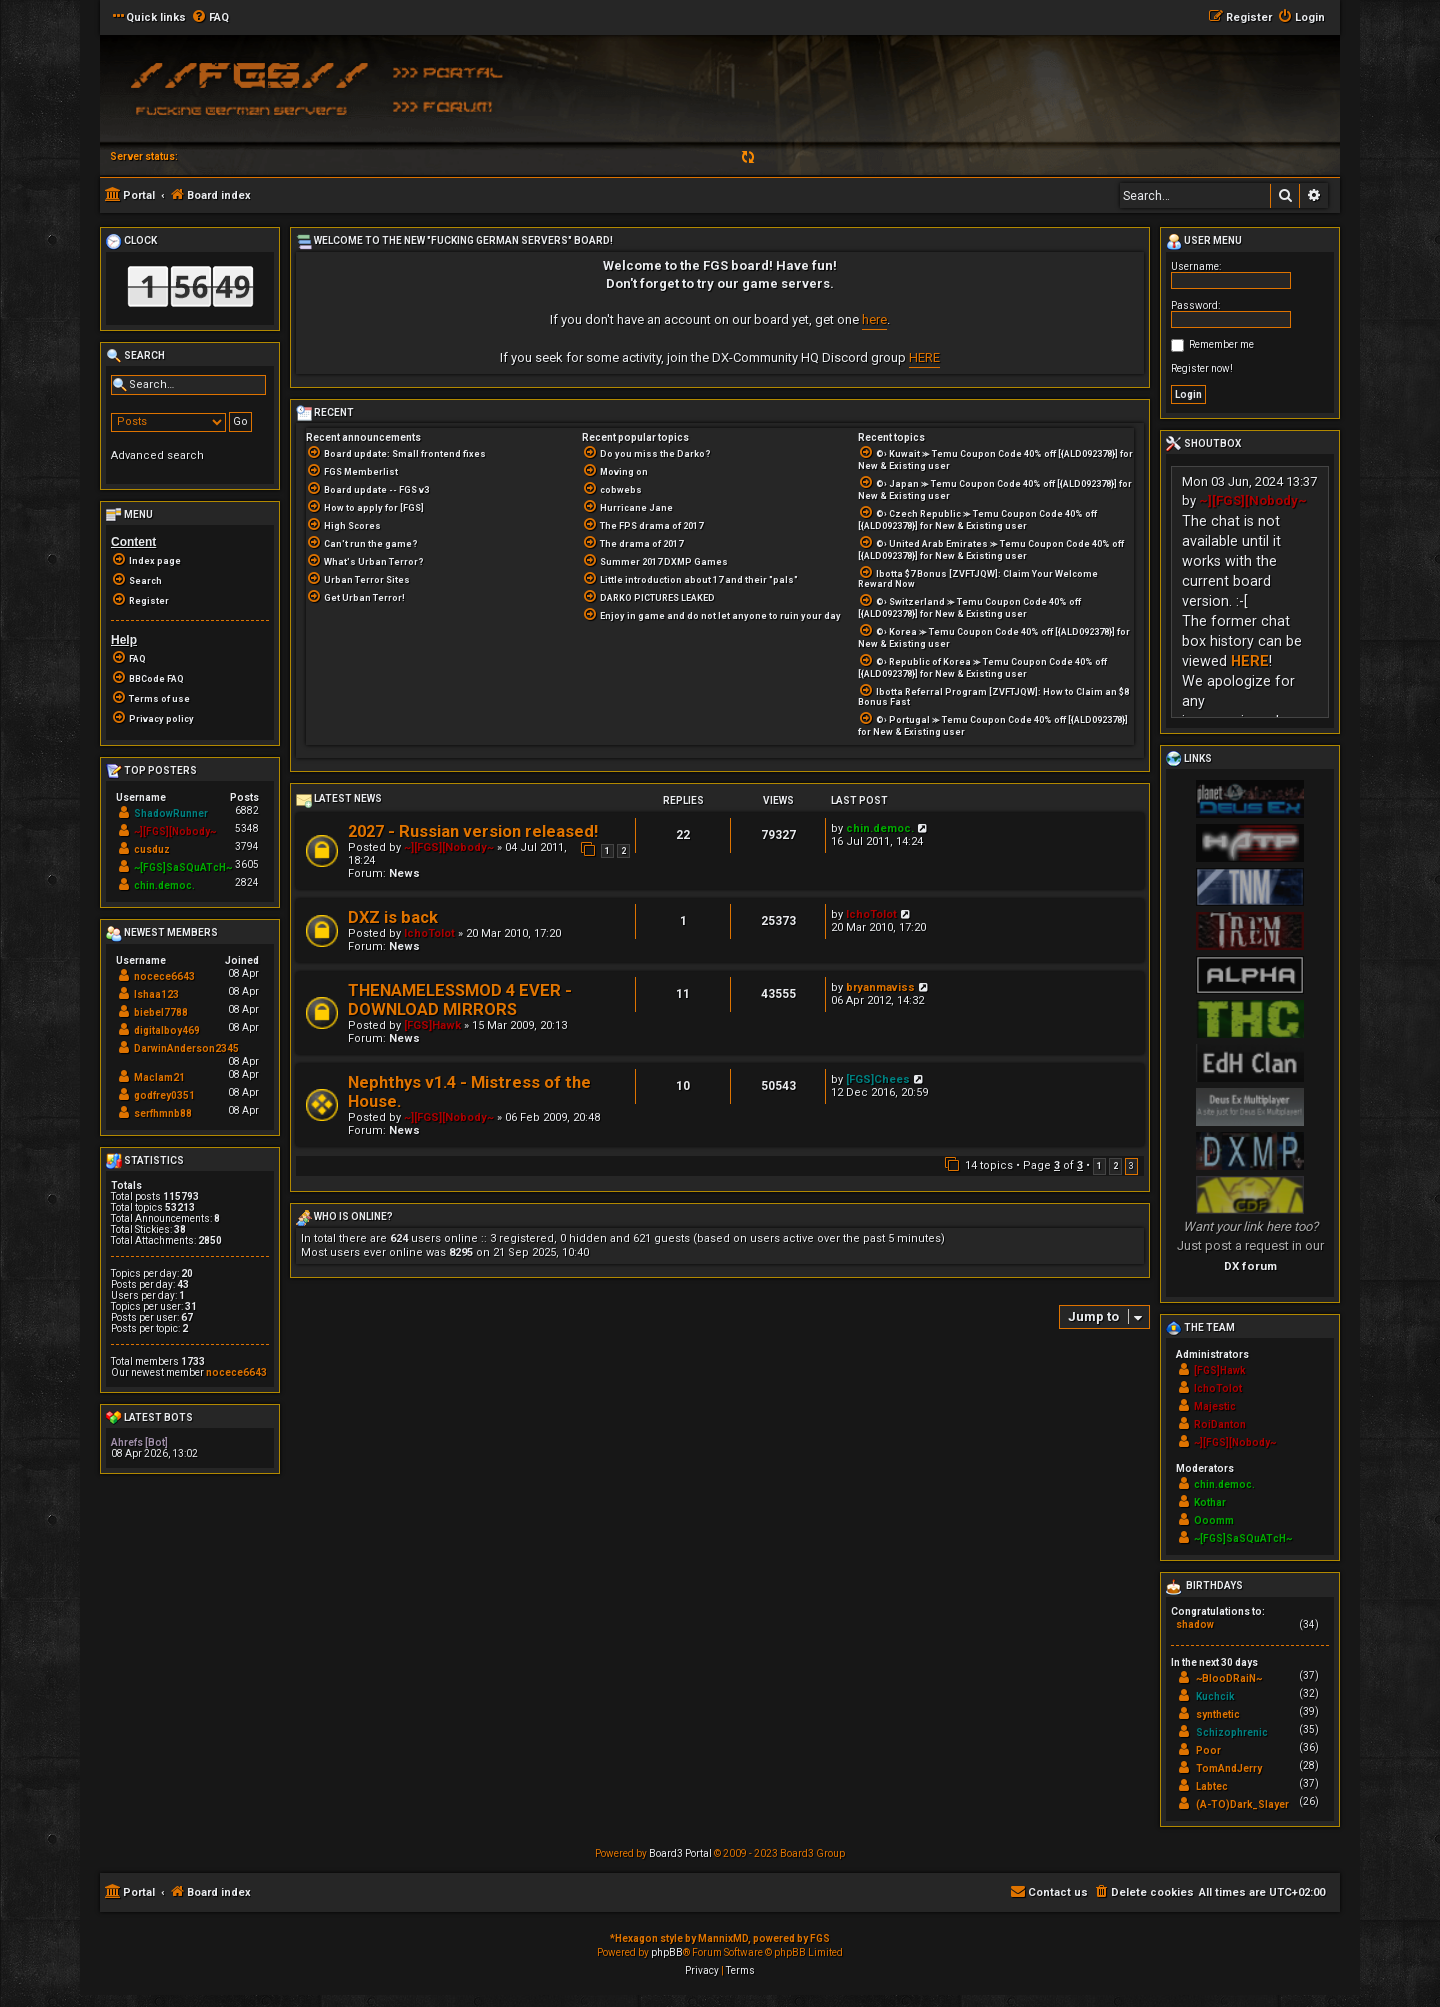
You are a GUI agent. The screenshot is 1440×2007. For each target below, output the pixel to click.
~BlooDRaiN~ (1229, 1678)
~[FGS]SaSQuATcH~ (183, 867)
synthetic (1218, 1714)
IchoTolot (429, 933)
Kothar (1210, 1502)
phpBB (667, 1952)
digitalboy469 (167, 1030)
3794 (247, 846)
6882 (247, 810)
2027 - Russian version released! (473, 831)
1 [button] (1099, 1166)
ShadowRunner (171, 813)
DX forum (1250, 1266)
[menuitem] (210, 18)
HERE (924, 357)
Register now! (1202, 368)
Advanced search (157, 455)
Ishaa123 (156, 994)
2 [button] (1115, 1166)
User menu (1204, 242)
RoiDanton (1220, 1424)
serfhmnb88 (163, 1113)
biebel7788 (161, 1012)
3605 (247, 864)
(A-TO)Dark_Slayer (1242, 1804)
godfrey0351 (164, 1095)
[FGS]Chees (878, 1079)
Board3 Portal (680, 1853)
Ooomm (1214, 1520)
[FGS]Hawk (432, 1025)
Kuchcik (1215, 1696)
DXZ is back (393, 917)
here (874, 319)
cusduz (152, 849)
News (404, 873)
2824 (247, 882)
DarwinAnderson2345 (186, 1048)
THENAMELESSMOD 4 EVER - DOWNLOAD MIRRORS (460, 1000)
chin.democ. (880, 828)
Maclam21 (159, 1077)
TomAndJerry (1229, 1768)
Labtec (1212, 1786)
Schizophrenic (1232, 1732)
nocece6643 (164, 976)
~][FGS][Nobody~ (449, 847)
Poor (1208, 1750)
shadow (1195, 1624)
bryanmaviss (880, 987)
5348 (247, 828)
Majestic (1215, 1406)
